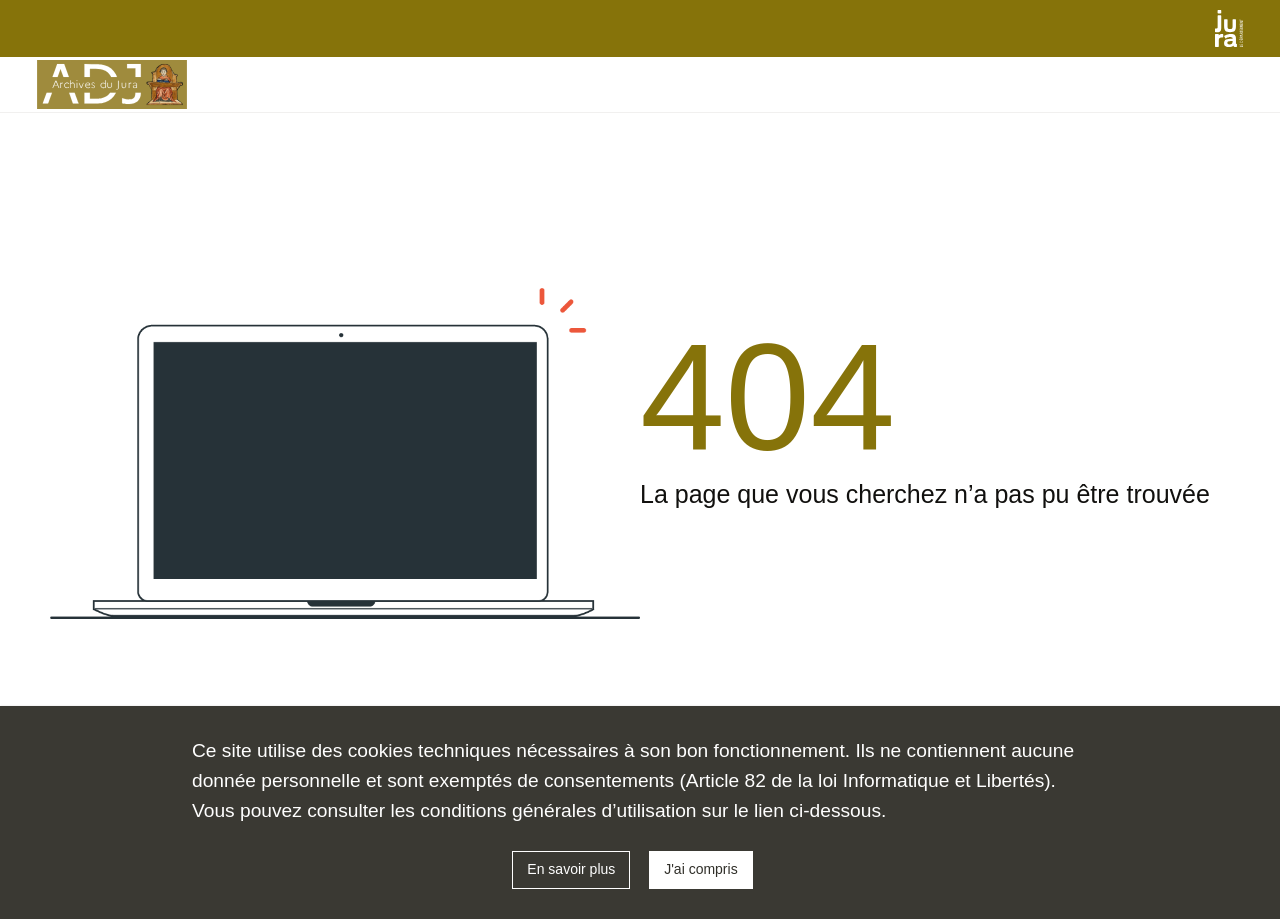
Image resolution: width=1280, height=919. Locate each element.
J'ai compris (700, 869)
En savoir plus (571, 869)
